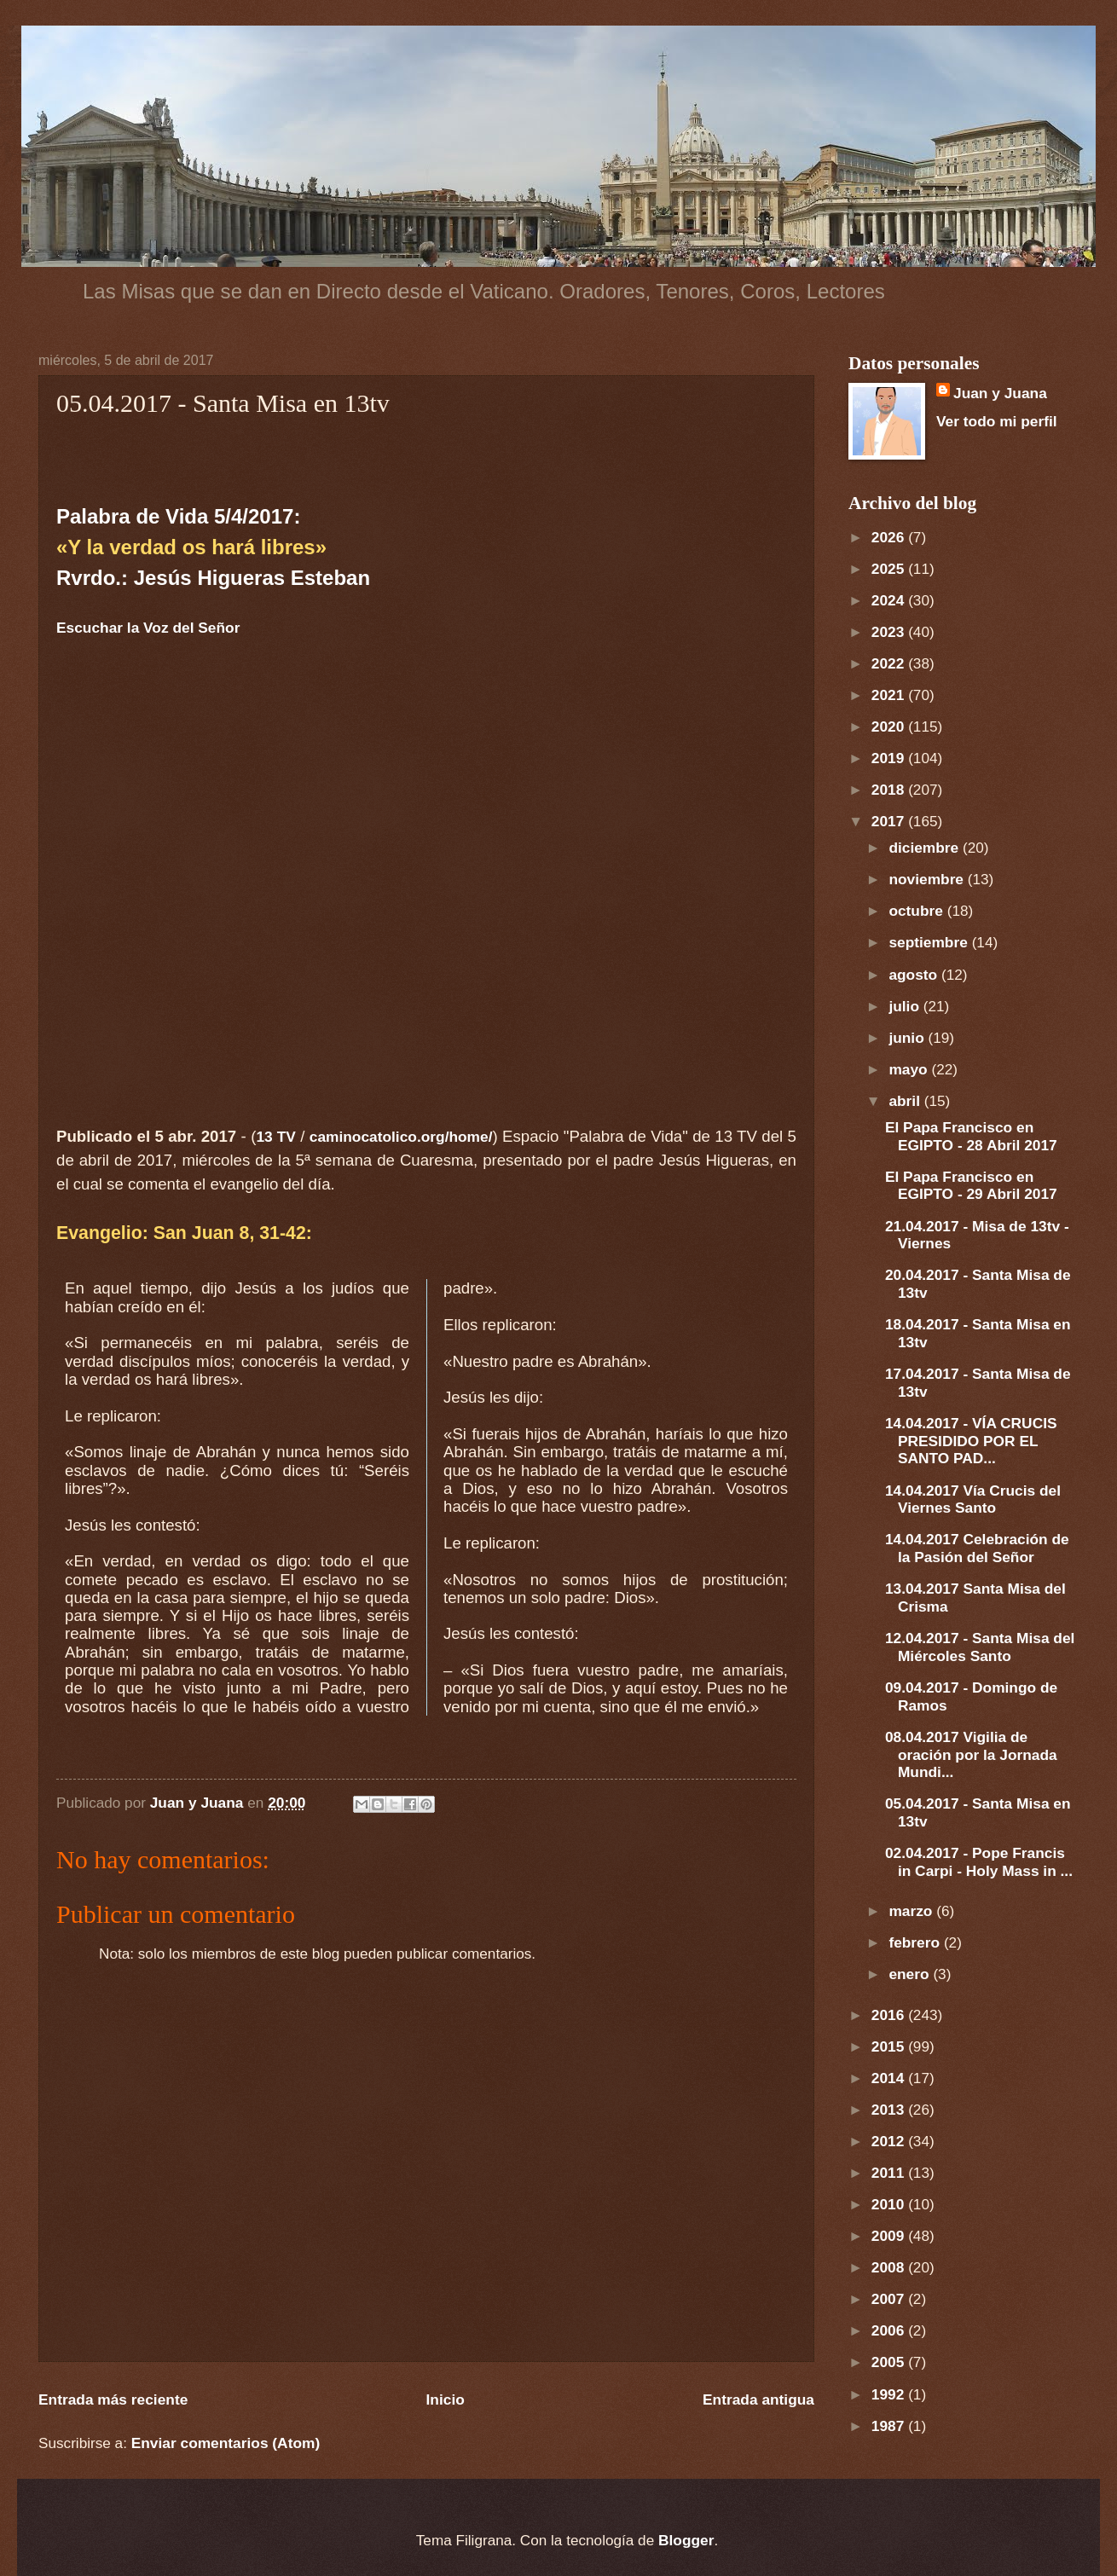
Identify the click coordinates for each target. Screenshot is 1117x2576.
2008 (889, 2267)
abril (905, 1100)
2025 (889, 568)
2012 (889, 2141)
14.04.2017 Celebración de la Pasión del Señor (977, 1548)
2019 (889, 758)
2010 (889, 2204)
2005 (889, 2361)
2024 (889, 600)
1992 (889, 2394)
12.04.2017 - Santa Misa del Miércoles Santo (980, 1647)
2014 (889, 2078)
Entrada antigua (758, 2399)
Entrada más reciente (113, 2399)
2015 (889, 2046)
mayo (909, 1069)
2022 (889, 663)
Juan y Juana (1000, 393)
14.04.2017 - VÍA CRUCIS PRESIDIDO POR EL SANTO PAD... (971, 1441)
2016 (889, 2014)
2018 (889, 789)
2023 (889, 631)
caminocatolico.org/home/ (401, 1136)
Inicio (445, 2399)
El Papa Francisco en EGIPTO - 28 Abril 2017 (971, 1136)
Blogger (686, 2540)
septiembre (929, 942)
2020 (889, 726)
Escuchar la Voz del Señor (148, 627)
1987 (889, 2425)
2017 (889, 821)
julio (905, 1006)
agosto (914, 974)
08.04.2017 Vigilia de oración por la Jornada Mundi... (971, 1754)
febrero (916, 1942)
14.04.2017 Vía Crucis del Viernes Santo (973, 1499)
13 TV (275, 1136)
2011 (889, 2172)
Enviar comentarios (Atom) (225, 2443)
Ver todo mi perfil (996, 421)
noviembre (927, 879)
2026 (889, 537)
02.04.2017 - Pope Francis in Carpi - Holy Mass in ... (979, 1861)
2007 (889, 2298)
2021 (889, 694)
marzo (912, 1910)
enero (910, 1974)
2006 (889, 2330)
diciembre (925, 847)
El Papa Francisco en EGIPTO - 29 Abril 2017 (971, 1185)
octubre (917, 910)
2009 (889, 2235)
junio (908, 1037)
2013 (889, 2109)
